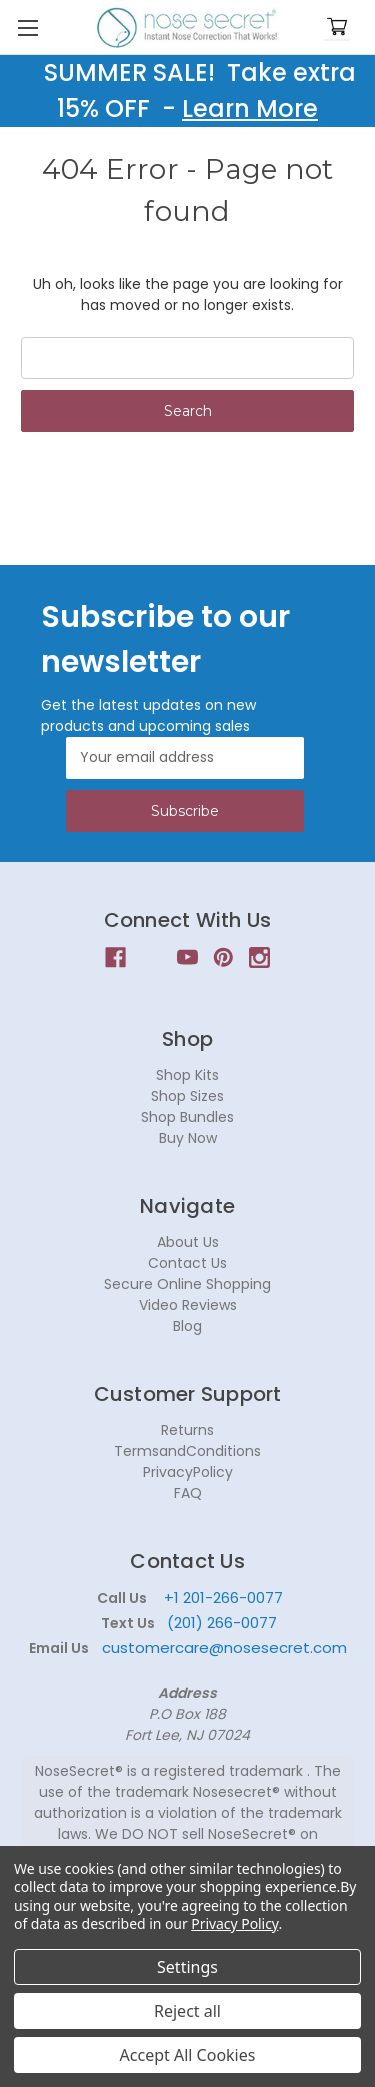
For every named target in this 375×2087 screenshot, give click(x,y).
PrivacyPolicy (188, 1472)
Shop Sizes (187, 1096)
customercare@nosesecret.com (222, 1647)
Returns (187, 1430)
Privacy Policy (234, 1923)
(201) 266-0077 (222, 1622)
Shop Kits (187, 1075)
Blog (187, 1326)
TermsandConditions (187, 1451)
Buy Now (188, 1138)
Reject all (187, 2011)
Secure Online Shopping (187, 1284)
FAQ (188, 1493)
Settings (187, 1967)
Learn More (250, 108)
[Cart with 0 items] (337, 27)
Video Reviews (188, 1305)
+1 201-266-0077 (223, 1597)
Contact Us (187, 1263)
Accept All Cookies (188, 2055)
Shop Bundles (187, 1117)
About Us (188, 1242)
